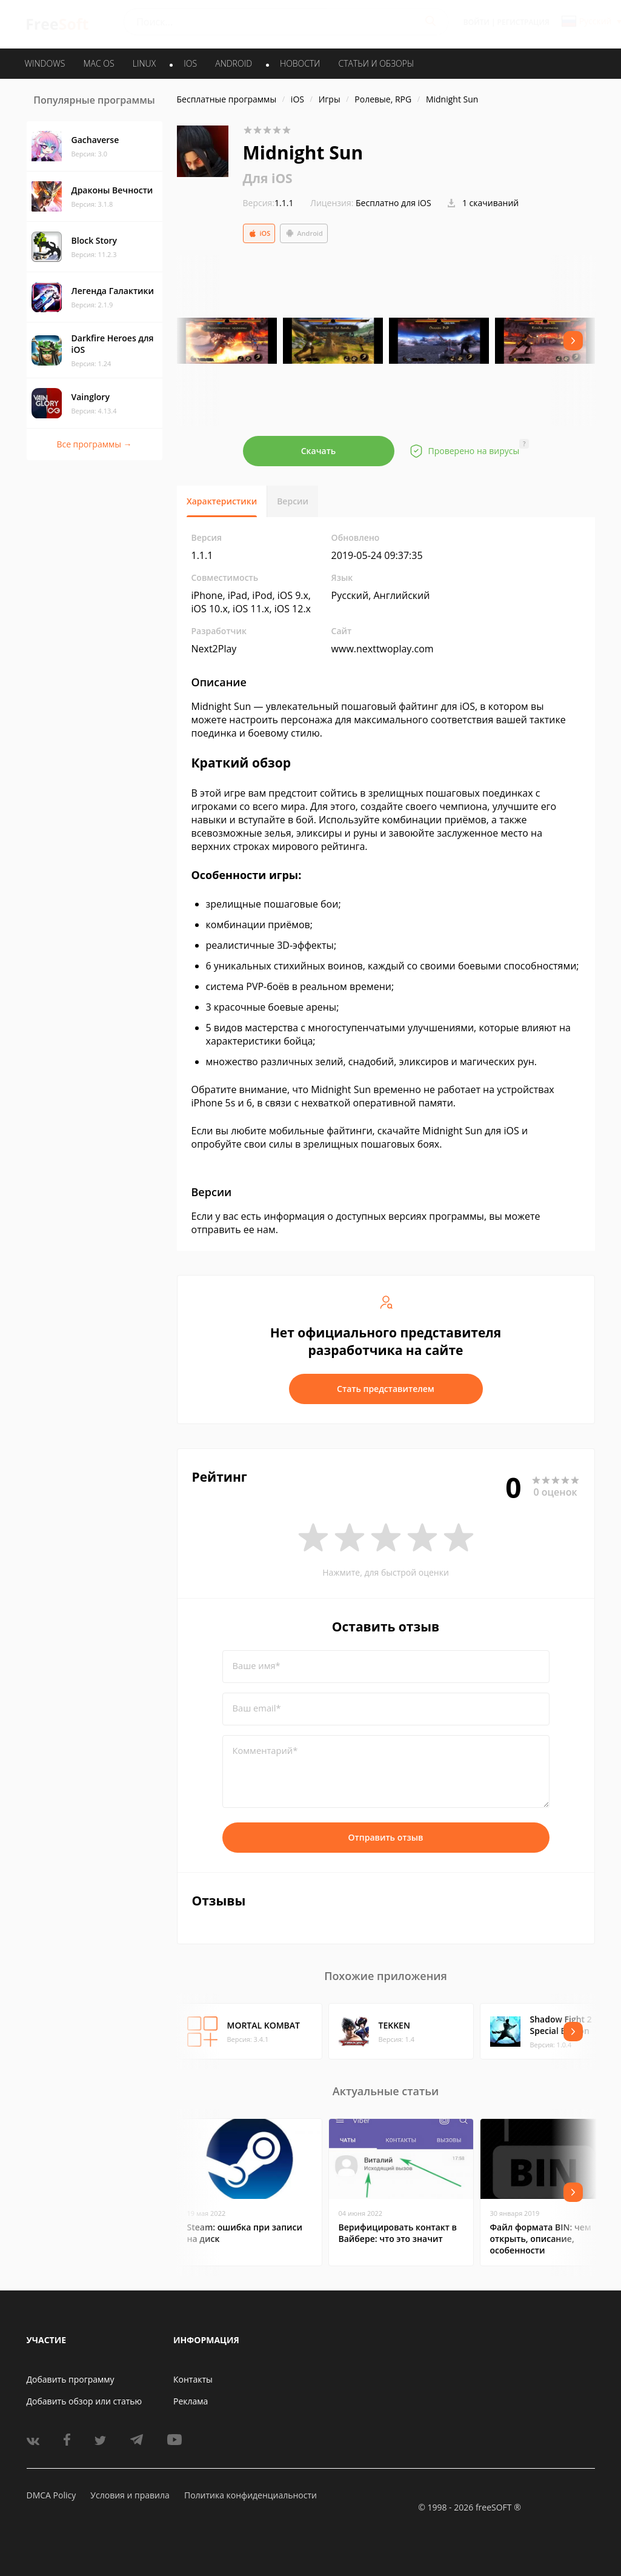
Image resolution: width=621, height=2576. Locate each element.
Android (304, 233)
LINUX (144, 63)
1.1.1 (268, 203)
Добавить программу (71, 2379)
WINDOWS (45, 63)
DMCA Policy (51, 2495)
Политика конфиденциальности (250, 2495)
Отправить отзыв (385, 1837)
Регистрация (523, 22)
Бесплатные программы (227, 99)
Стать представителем (385, 1388)
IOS (190, 63)
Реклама (190, 2401)
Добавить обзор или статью (84, 2401)
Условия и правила (129, 2495)
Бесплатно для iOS (393, 203)
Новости (300, 63)
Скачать (318, 451)
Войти (476, 22)
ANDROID (233, 63)
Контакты (193, 2379)
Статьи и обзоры (376, 63)
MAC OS (98, 63)
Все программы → (93, 444)
